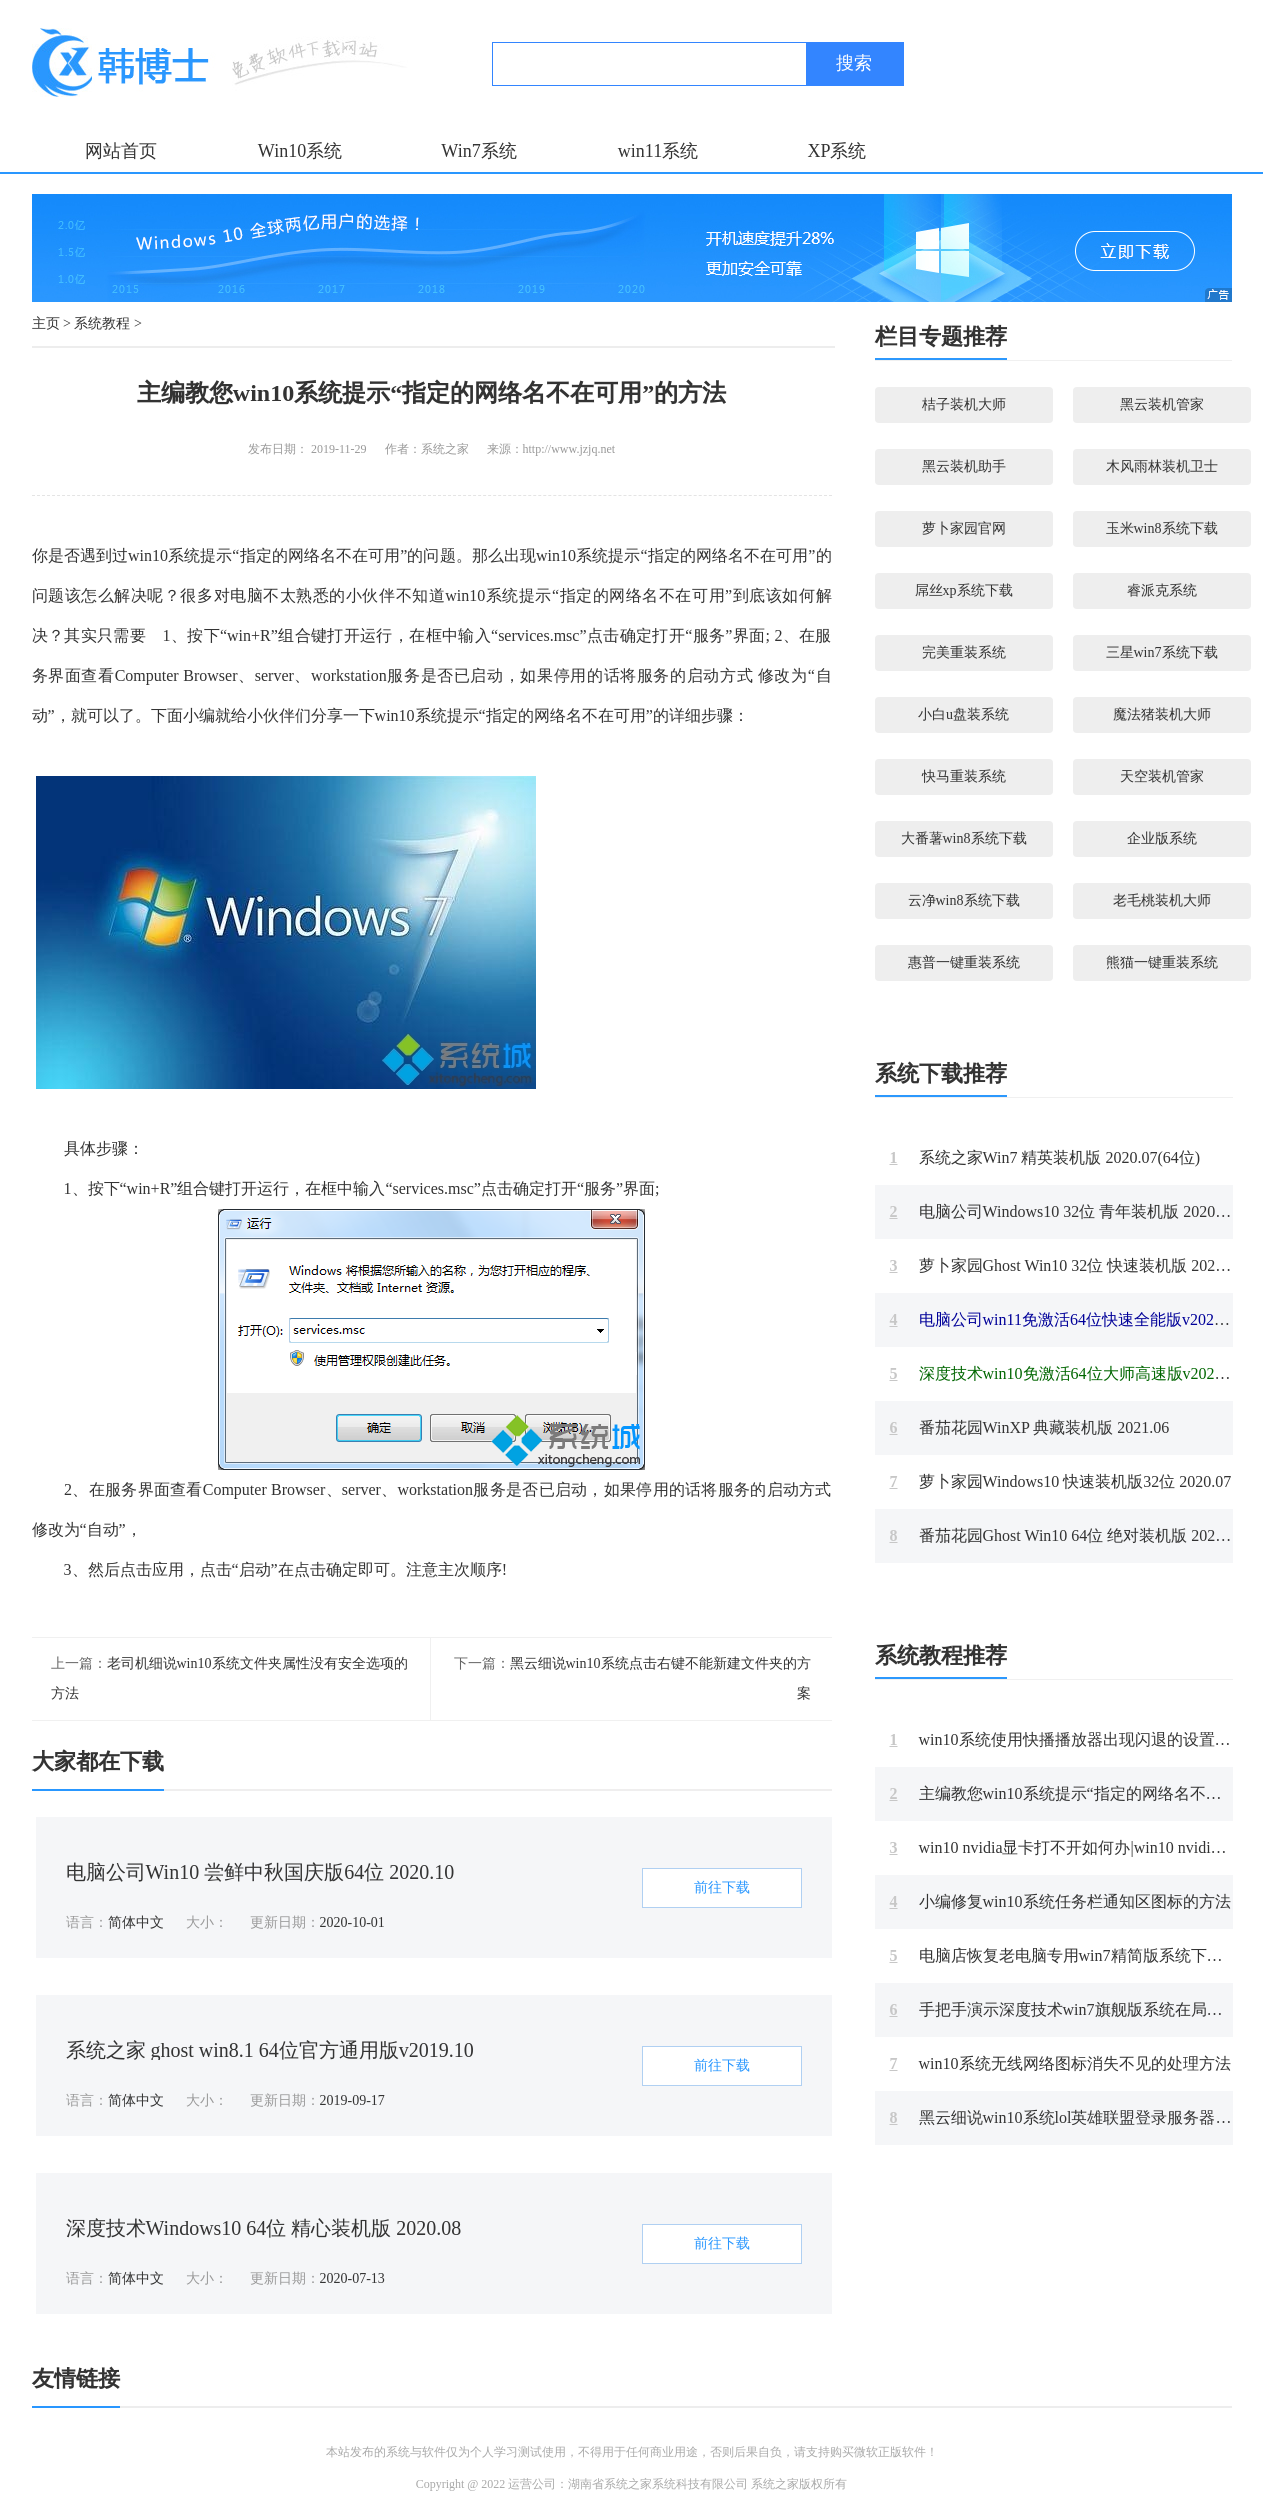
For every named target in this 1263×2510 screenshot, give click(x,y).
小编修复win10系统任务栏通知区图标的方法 (1060, 1901)
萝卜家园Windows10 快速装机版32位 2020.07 (1061, 1481)
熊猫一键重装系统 (1162, 962)
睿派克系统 (1162, 590)
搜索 (854, 63)
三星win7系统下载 (1162, 652)
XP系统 (836, 151)
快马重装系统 (964, 776)
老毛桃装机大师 (1162, 900)
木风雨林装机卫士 (1162, 466)
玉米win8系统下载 (1162, 528)
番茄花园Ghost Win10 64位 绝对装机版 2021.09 (1067, 1535)
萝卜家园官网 (964, 528)
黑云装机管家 (1162, 404)
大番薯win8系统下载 (964, 838)
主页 (46, 323)
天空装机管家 (1162, 776)
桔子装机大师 (964, 404)
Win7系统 (478, 151)
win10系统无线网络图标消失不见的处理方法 (1060, 2063)
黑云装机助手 (964, 466)
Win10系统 (300, 151)
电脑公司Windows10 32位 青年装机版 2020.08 (1063, 1211)
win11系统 (658, 151)
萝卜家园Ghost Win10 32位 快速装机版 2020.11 (1066, 1265)
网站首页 (121, 151)
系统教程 (102, 323)
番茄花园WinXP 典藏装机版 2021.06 (1030, 1427)
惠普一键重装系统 (964, 962)
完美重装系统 (964, 652)
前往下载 (722, 1887)
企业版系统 (1162, 838)
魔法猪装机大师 (1162, 714)
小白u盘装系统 (963, 714)
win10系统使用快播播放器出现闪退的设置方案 (1068, 1739)
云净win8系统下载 (964, 900)
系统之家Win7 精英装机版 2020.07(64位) (1045, 1157)
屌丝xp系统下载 (964, 590)
